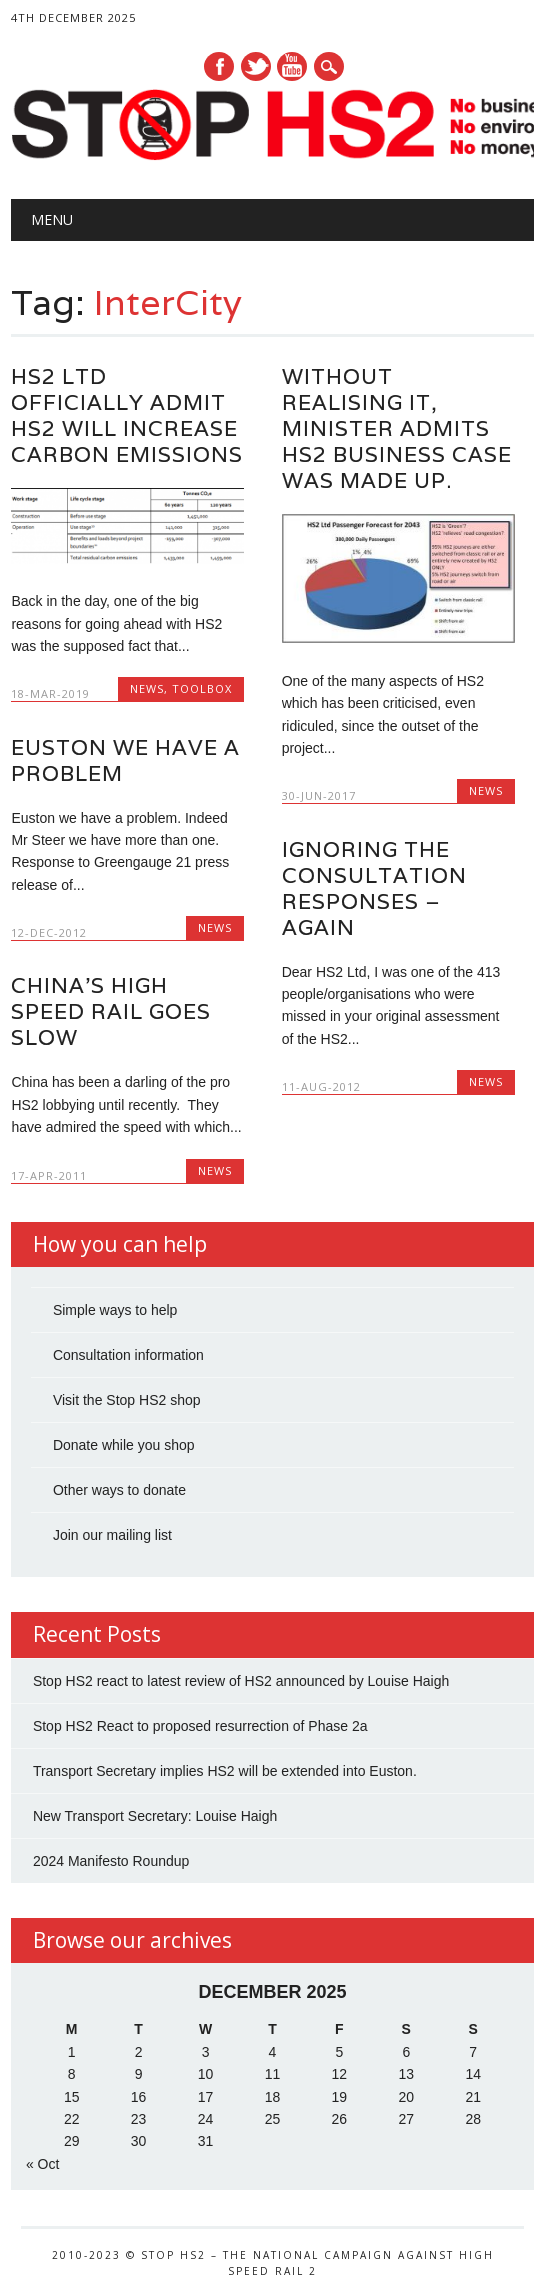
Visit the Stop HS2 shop (127, 1400)
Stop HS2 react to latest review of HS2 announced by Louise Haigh (241, 1681)
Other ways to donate (119, 1490)
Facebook (219, 66)
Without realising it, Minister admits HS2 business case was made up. (397, 428)
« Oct (42, 2164)
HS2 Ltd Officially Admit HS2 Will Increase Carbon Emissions (127, 415)
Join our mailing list (112, 1535)
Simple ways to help (115, 1310)
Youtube (292, 66)
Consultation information (128, 1355)
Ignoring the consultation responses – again (374, 888)
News (147, 688)
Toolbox (202, 688)
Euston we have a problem (125, 760)
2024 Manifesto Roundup (111, 1861)
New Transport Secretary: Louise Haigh (155, 1816)
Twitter (256, 66)
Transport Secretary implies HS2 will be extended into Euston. (225, 1771)
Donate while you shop (124, 1445)
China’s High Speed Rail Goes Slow (111, 1011)
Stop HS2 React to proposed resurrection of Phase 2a (200, 1726)
